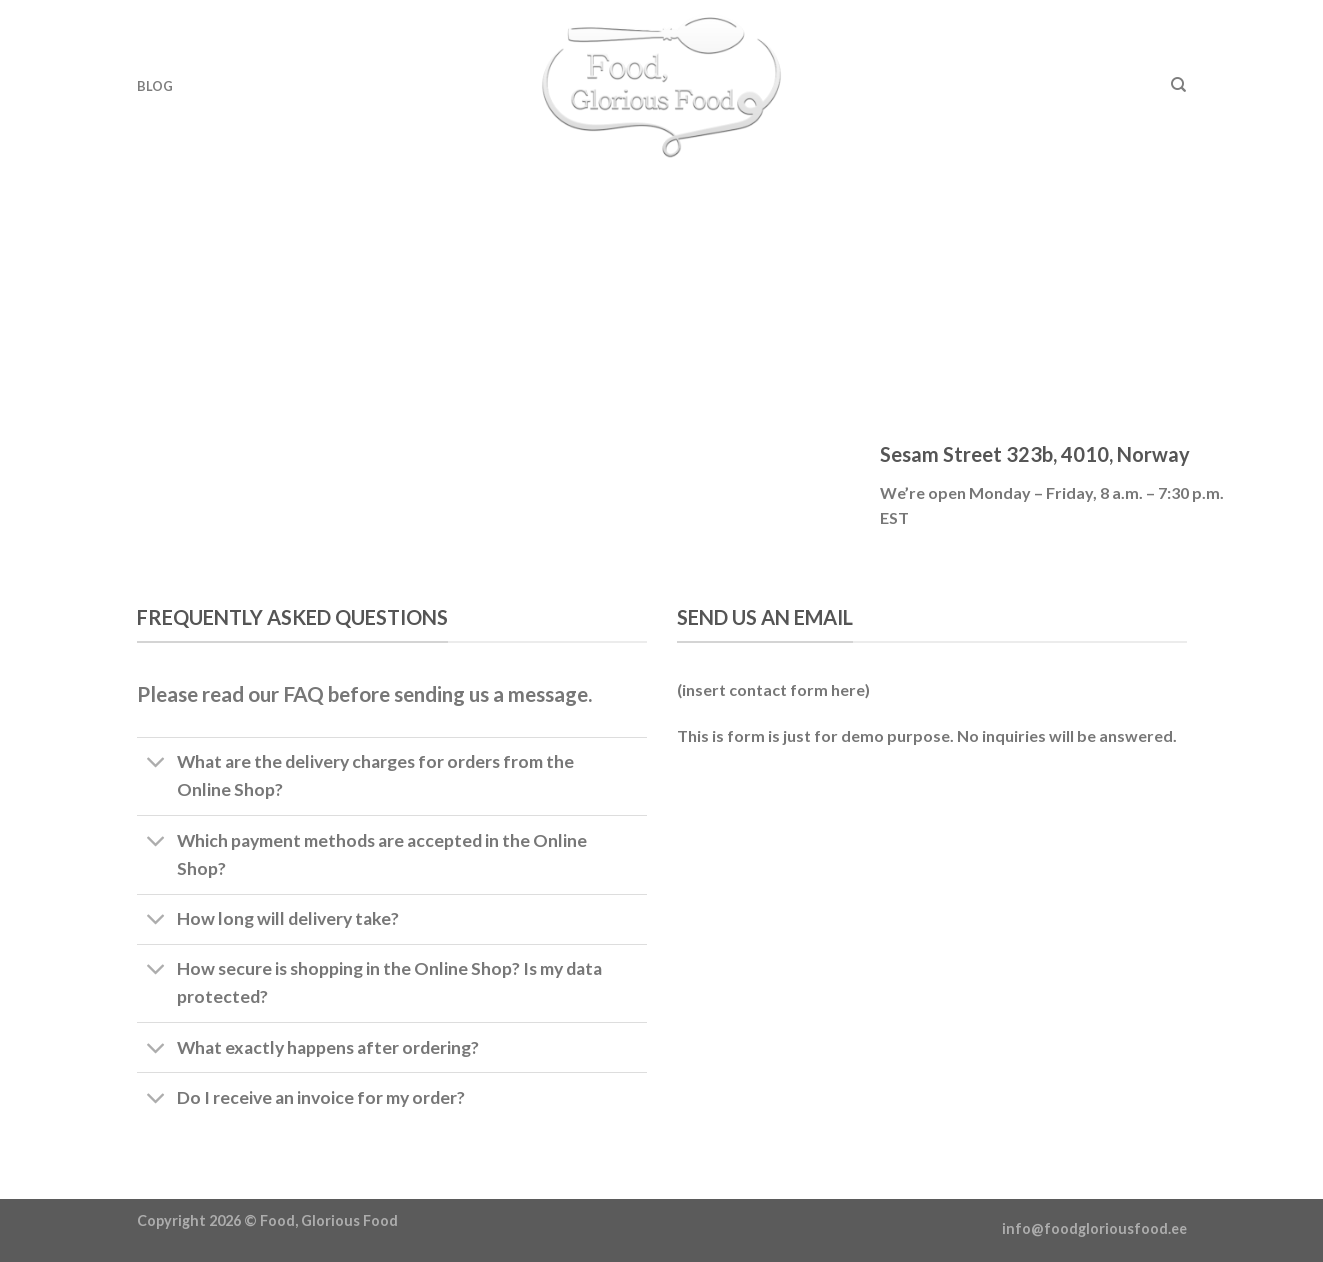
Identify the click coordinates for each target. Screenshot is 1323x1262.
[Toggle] (156, 764)
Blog (155, 86)
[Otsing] (1178, 85)
